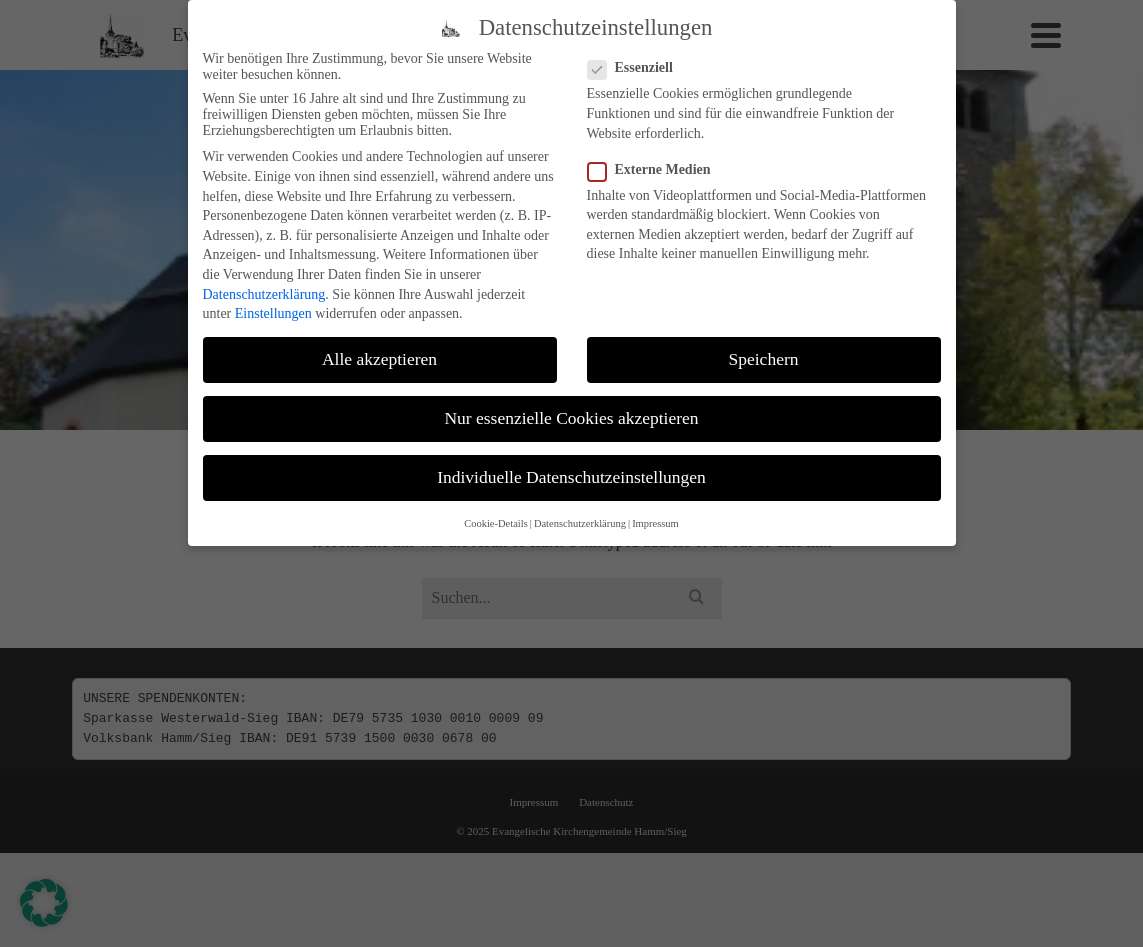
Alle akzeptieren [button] (379, 360)
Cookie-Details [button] (496, 523)
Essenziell (636, 69)
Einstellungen (273, 314)
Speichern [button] (764, 360)
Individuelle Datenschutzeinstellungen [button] (571, 478)
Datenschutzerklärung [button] (580, 523)
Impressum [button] (655, 523)
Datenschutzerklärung (264, 294)
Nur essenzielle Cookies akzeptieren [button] (571, 419)
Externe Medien (655, 170)
